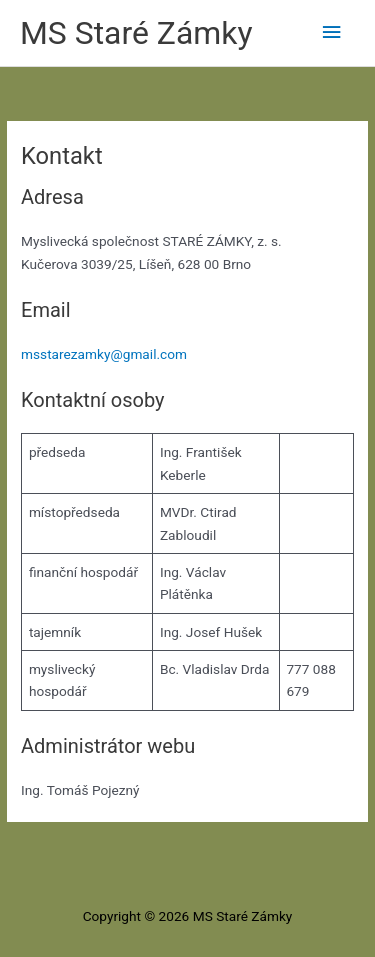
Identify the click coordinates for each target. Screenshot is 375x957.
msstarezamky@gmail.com (104, 354)
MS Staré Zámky (136, 33)
